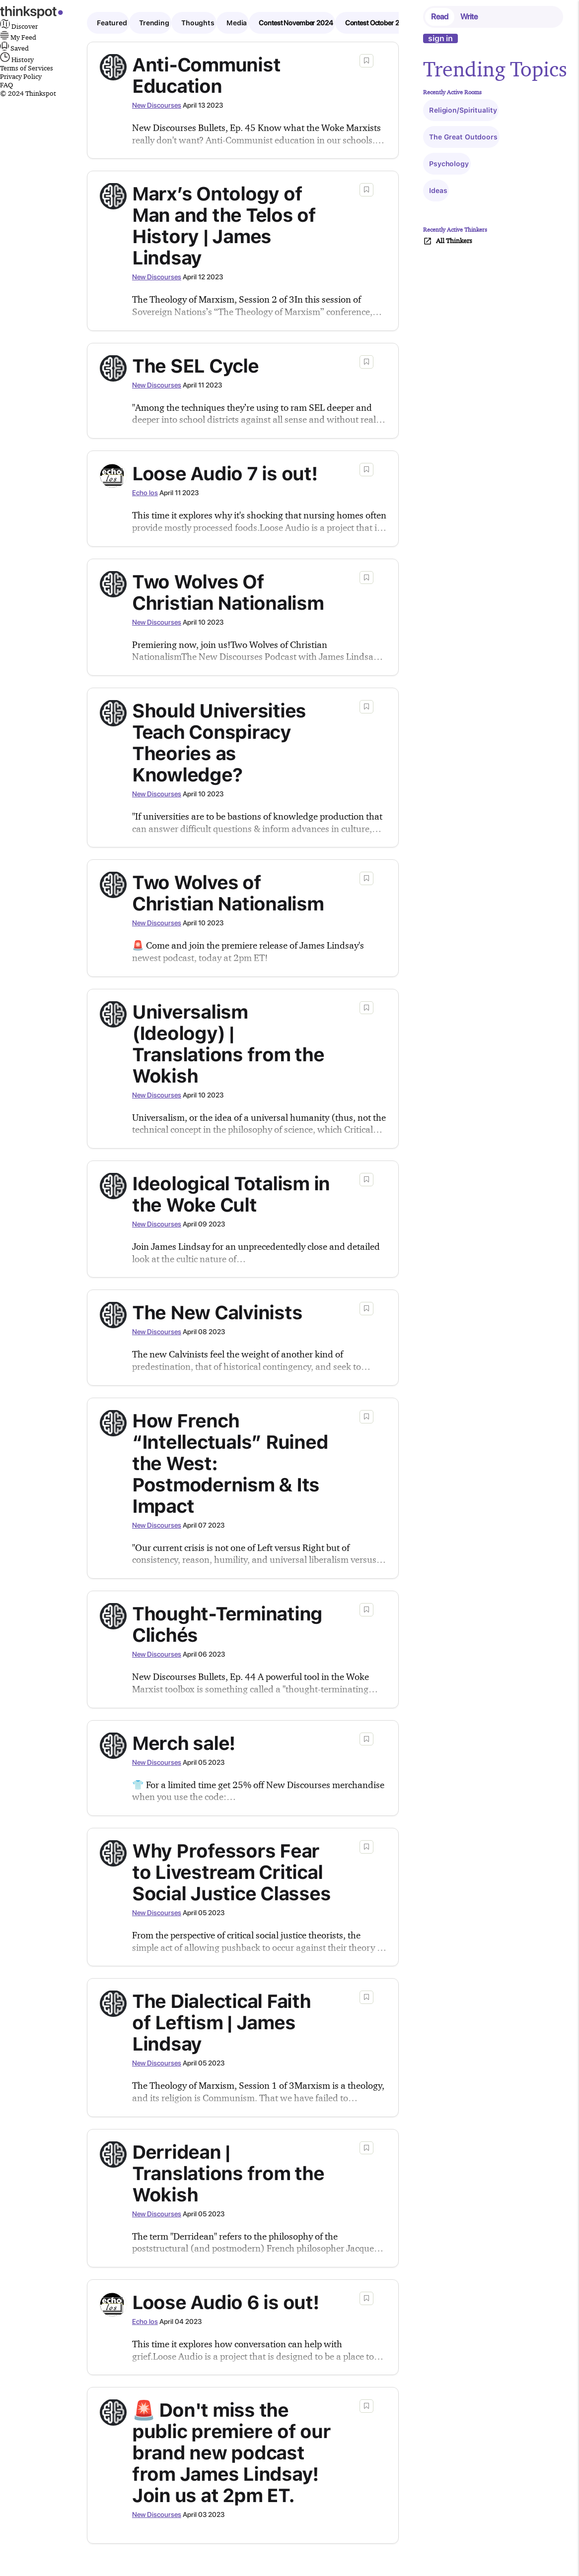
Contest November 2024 (296, 23)
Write (469, 16)
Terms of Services (26, 68)
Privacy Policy (21, 76)
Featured (112, 23)
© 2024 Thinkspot (28, 93)
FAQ (6, 84)
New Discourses (156, 105)
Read (439, 16)
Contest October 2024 (378, 23)
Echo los (145, 493)
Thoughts (198, 23)
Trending (154, 23)
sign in (440, 38)
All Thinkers (447, 241)
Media (236, 23)
